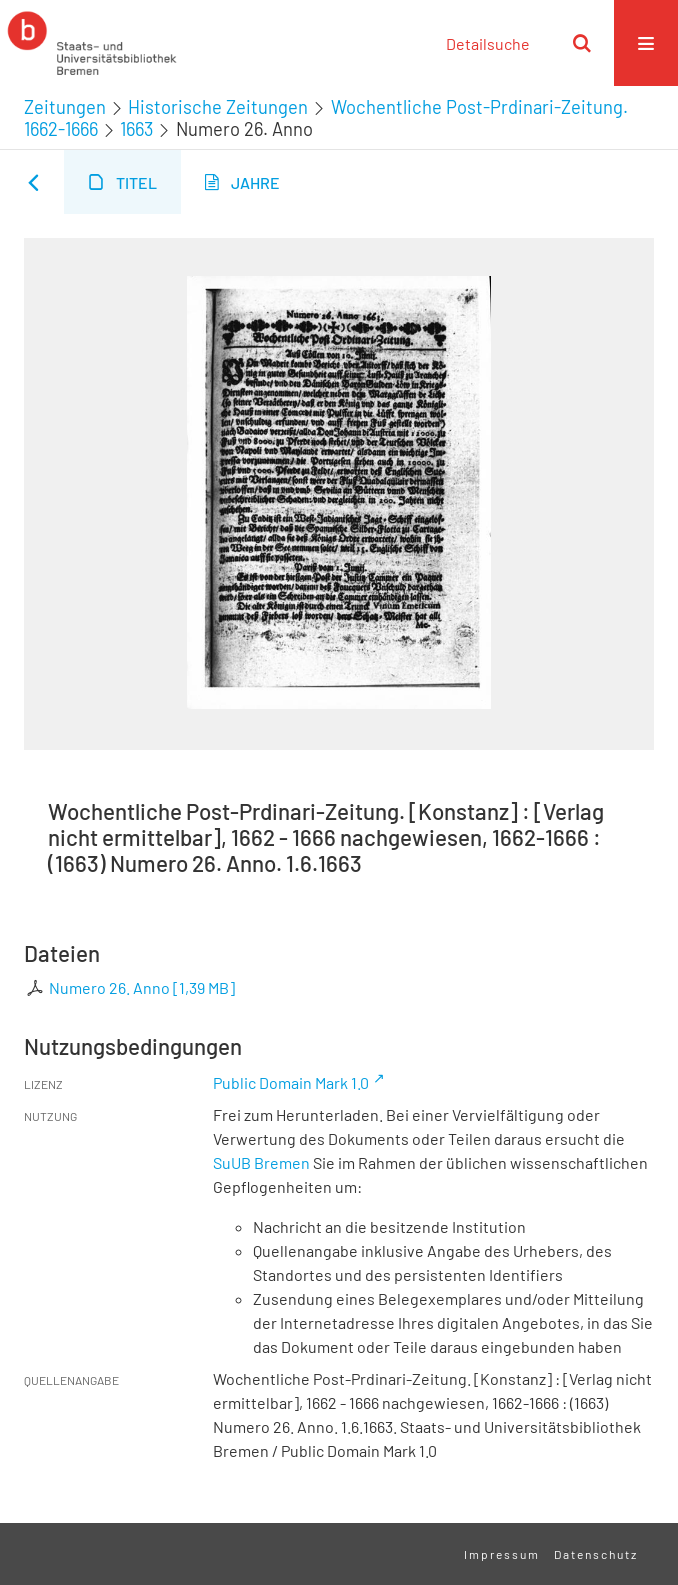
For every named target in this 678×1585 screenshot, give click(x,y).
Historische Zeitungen (218, 107)
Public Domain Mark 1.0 (291, 1082)
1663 (136, 129)
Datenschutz (596, 1554)
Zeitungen (65, 107)
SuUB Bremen (261, 1162)
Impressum (502, 1554)
